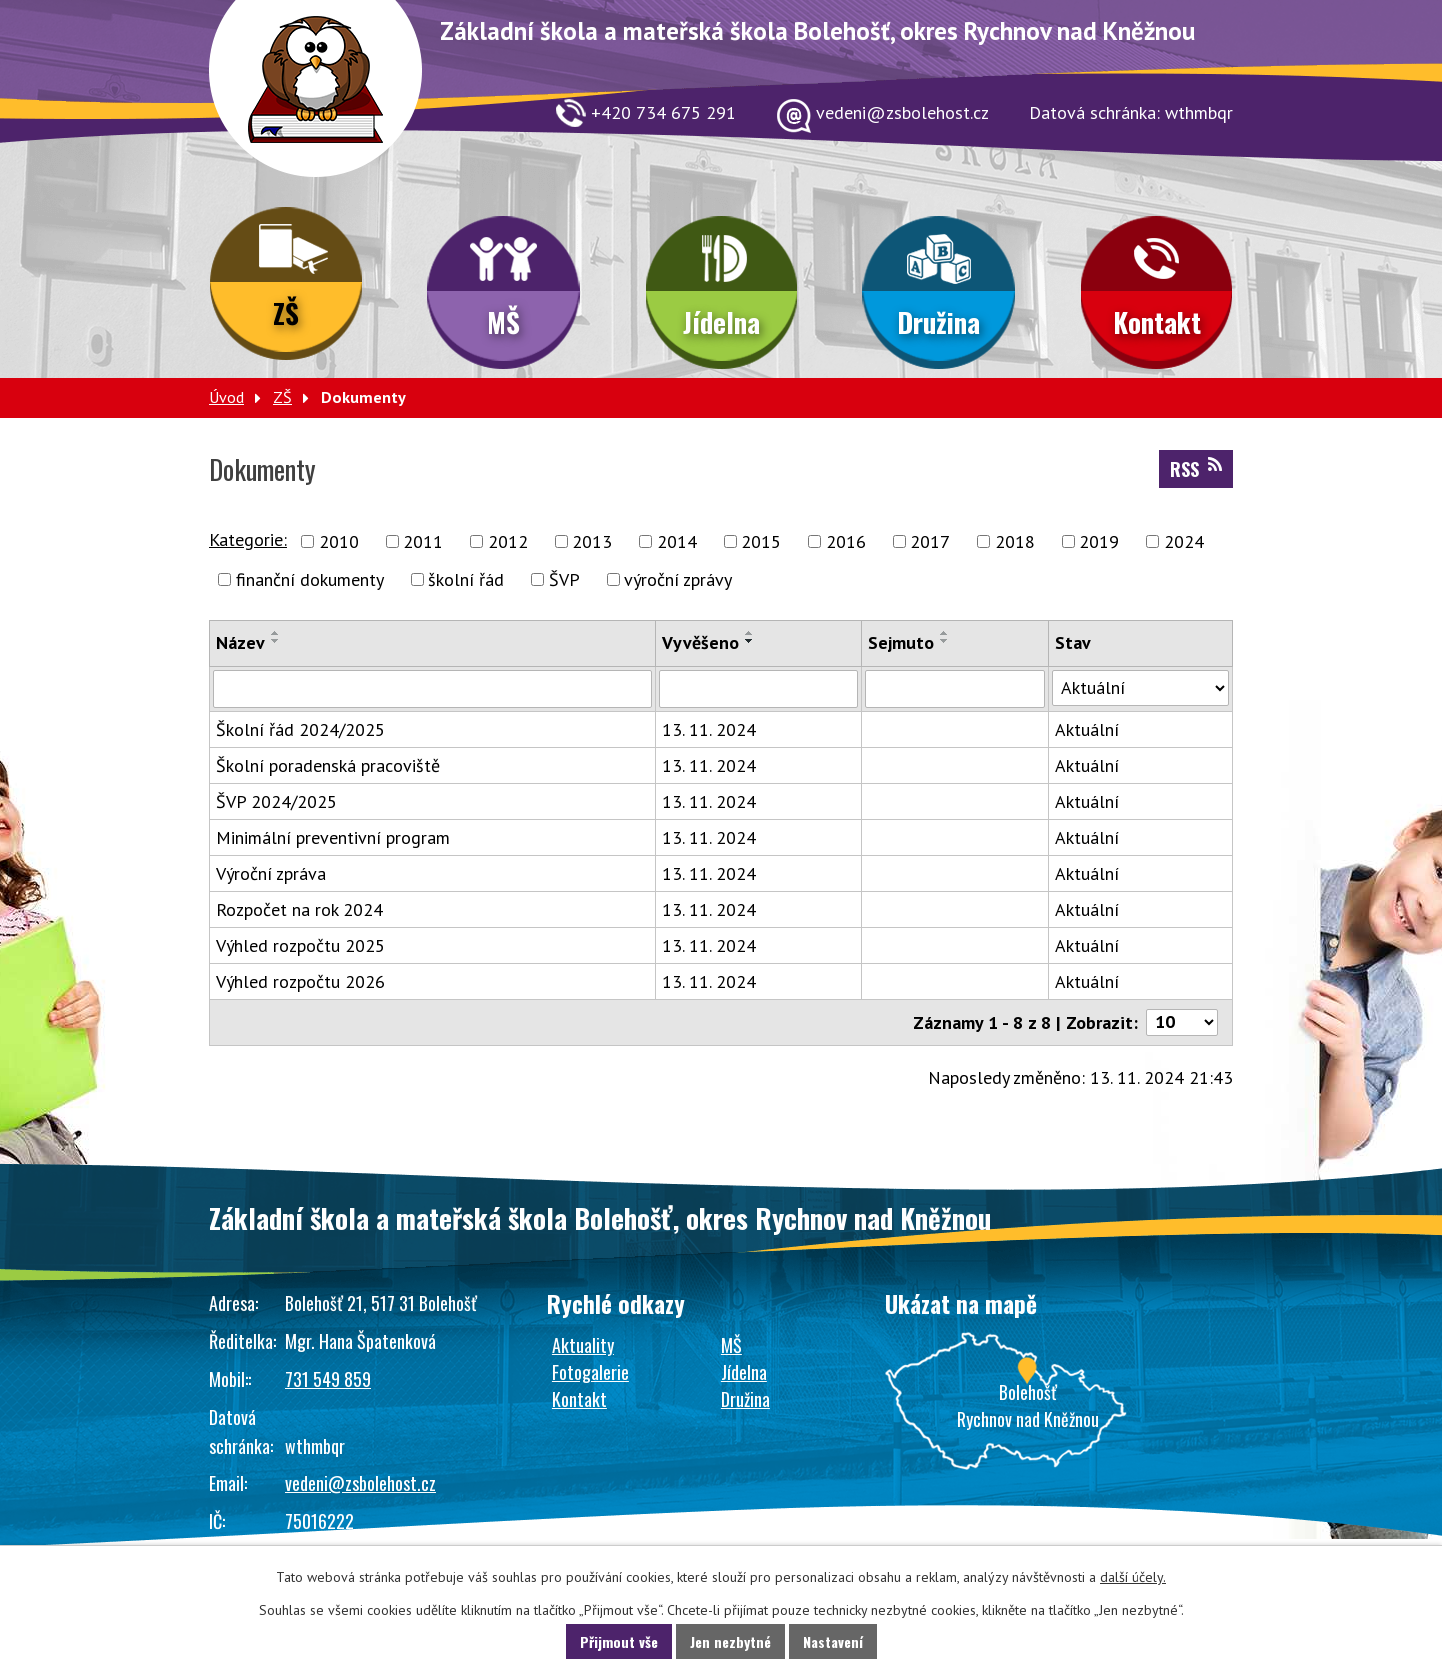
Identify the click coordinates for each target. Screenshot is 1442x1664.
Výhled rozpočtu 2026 (300, 981)
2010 (339, 541)
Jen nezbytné (730, 1641)
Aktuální (1087, 729)
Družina (938, 322)
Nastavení (833, 1641)
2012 (508, 541)
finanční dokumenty (310, 579)
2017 (930, 541)
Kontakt (1157, 322)
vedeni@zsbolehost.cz (360, 1483)
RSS (1196, 469)
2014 (677, 541)
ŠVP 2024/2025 (276, 801)
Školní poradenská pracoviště (328, 765)
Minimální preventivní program (333, 837)
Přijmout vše (619, 1641)
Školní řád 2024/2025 (300, 729)
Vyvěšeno (700, 642)
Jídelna (721, 322)
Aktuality (583, 1345)
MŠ (503, 322)
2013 (592, 541)
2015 (761, 541)
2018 (1015, 541)
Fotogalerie (590, 1372)
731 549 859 (328, 1379)
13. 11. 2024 (709, 729)
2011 (423, 541)
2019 (1099, 541)
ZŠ (286, 313)
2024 (1184, 541)
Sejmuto (901, 642)
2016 (846, 541)
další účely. (1133, 1577)
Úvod (226, 397)
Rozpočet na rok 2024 (299, 909)
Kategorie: (248, 539)
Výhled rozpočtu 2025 (300, 945)
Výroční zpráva (271, 873)
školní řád (466, 579)
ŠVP (564, 579)
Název (240, 642)
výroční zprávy (678, 579)
